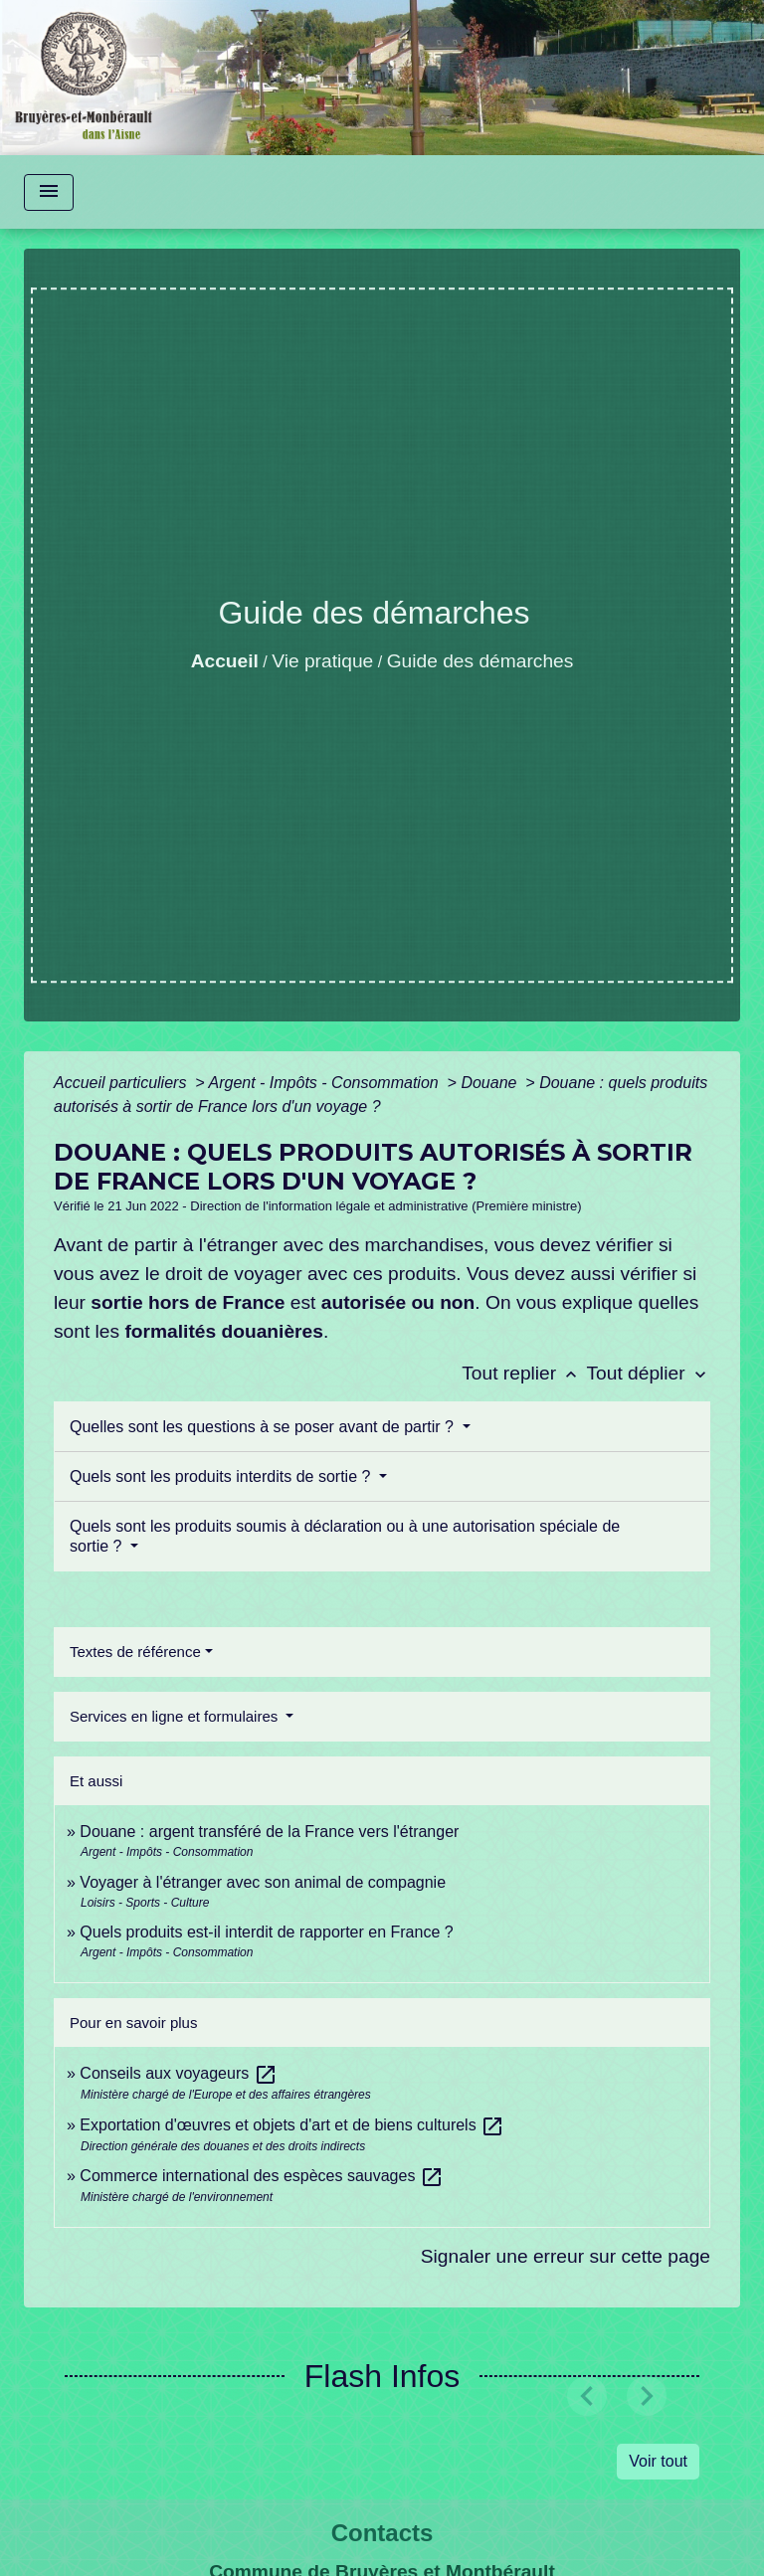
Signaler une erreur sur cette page (565, 2256)
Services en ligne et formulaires (176, 1716)
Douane (491, 1082)
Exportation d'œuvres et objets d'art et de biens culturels (292, 2124)
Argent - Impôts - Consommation (325, 1082)
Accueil (225, 660)
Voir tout (658, 2461)
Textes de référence (135, 1651)
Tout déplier (648, 1373)
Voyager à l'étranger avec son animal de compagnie (263, 1882)
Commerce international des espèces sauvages (262, 2175)
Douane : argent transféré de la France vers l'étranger (269, 1831)
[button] (587, 2395)
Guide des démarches (480, 660)
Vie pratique (322, 660)
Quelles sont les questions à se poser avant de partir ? (264, 1426)
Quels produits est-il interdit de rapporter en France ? (266, 1932)
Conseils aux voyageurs (178, 2073)
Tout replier (524, 1373)
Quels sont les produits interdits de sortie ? (222, 1476)
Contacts (382, 2532)
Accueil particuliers (122, 1082)
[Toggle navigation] (49, 192)
